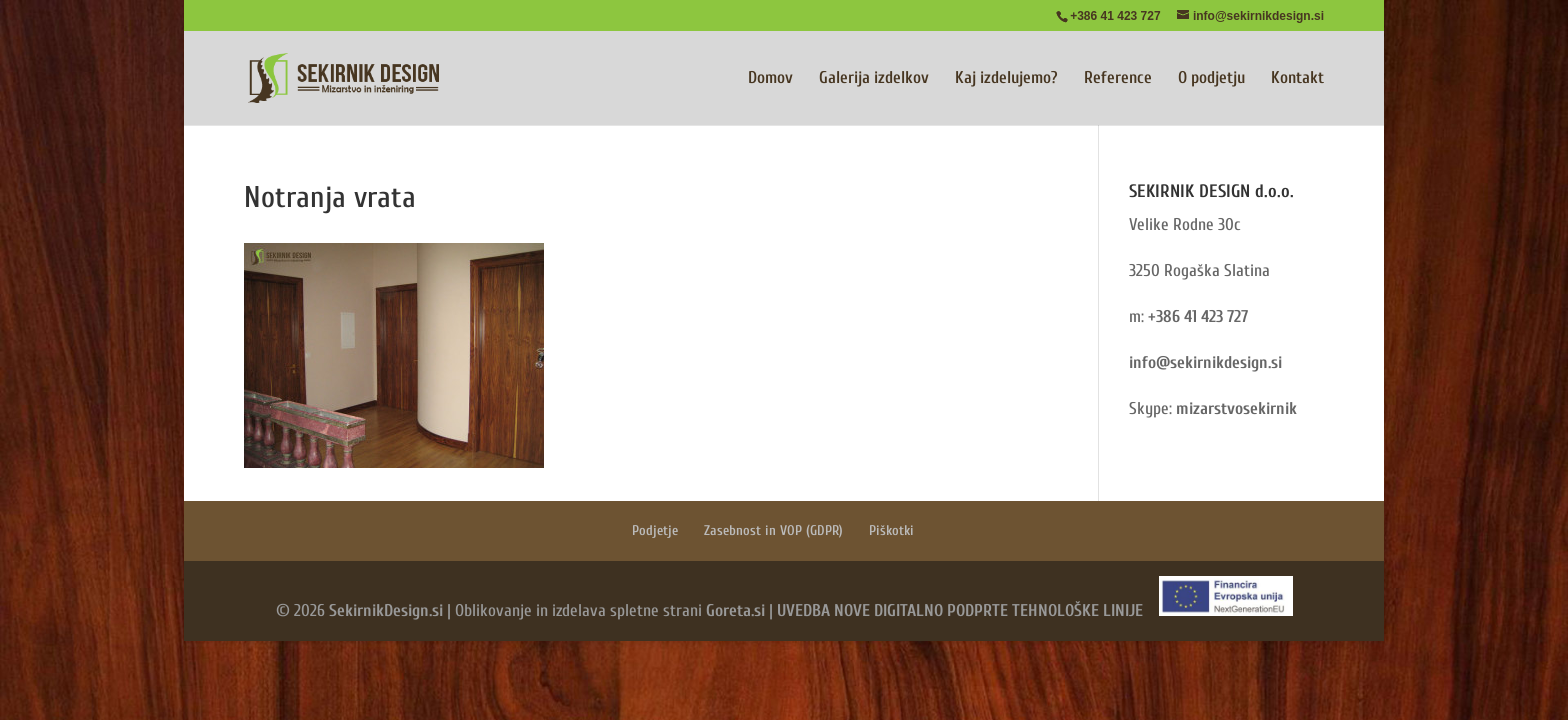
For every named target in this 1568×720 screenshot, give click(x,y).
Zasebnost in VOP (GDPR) (773, 530)
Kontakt (1297, 79)
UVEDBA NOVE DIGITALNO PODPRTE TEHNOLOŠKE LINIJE (960, 610)
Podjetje (655, 530)
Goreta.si (735, 610)
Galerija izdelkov (874, 79)
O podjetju (1211, 79)
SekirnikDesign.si (386, 610)
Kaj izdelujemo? (1006, 79)
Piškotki (891, 530)
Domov (770, 79)
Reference (1118, 79)
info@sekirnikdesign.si (1205, 362)
